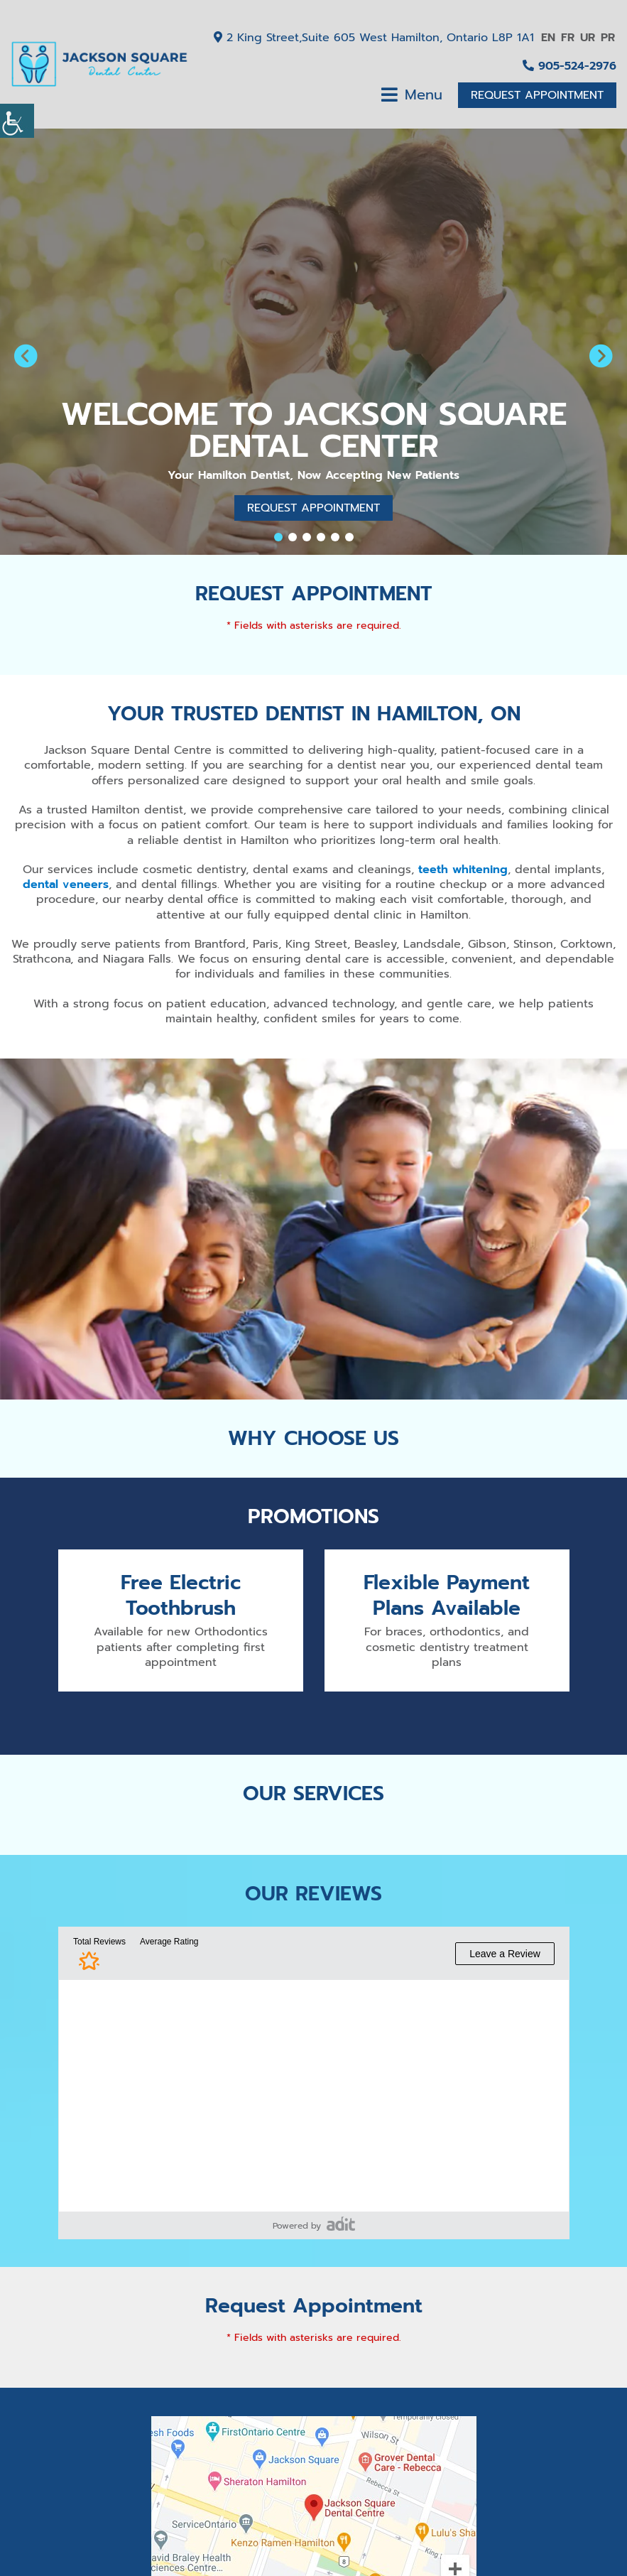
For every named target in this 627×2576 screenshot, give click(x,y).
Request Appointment (537, 95)
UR (587, 37)
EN (548, 37)
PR (608, 37)
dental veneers (66, 884)
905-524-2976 (569, 66)
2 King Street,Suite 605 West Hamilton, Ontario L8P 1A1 (374, 37)
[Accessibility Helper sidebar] (17, 121)
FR (567, 37)
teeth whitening (463, 869)
